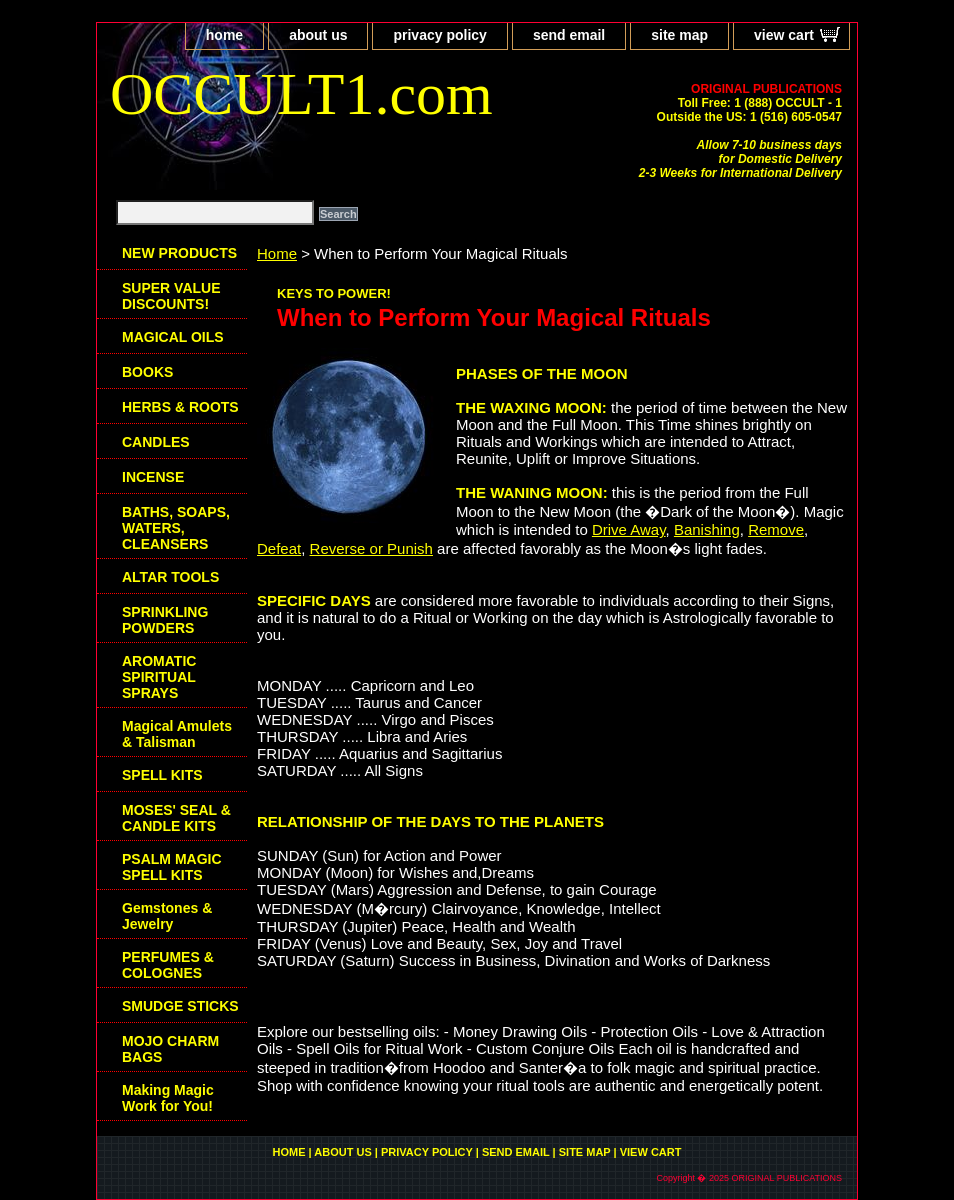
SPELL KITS (162, 775)
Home (277, 253)
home (224, 35)
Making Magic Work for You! (168, 1098)
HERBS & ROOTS (180, 407)
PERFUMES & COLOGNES (168, 965)
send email (569, 35)
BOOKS (147, 372)
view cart (784, 35)
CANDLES (156, 442)
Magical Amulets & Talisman (177, 734)
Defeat (279, 548)
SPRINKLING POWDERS (165, 620)
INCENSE (153, 477)
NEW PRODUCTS (179, 253)
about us (318, 35)
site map (679, 35)
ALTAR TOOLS (170, 577)
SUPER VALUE (171, 296)
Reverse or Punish (371, 548)
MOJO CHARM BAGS (170, 1049)
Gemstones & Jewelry (167, 916)
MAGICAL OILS (173, 337)
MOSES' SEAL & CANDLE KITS (176, 818)
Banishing (707, 529)
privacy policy (439, 35)
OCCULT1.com (301, 94)
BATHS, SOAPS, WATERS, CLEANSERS (176, 528)
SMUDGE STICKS (180, 1006)
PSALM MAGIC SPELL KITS (172, 867)
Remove (776, 529)
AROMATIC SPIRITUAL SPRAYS (159, 677)
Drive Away (629, 529)
